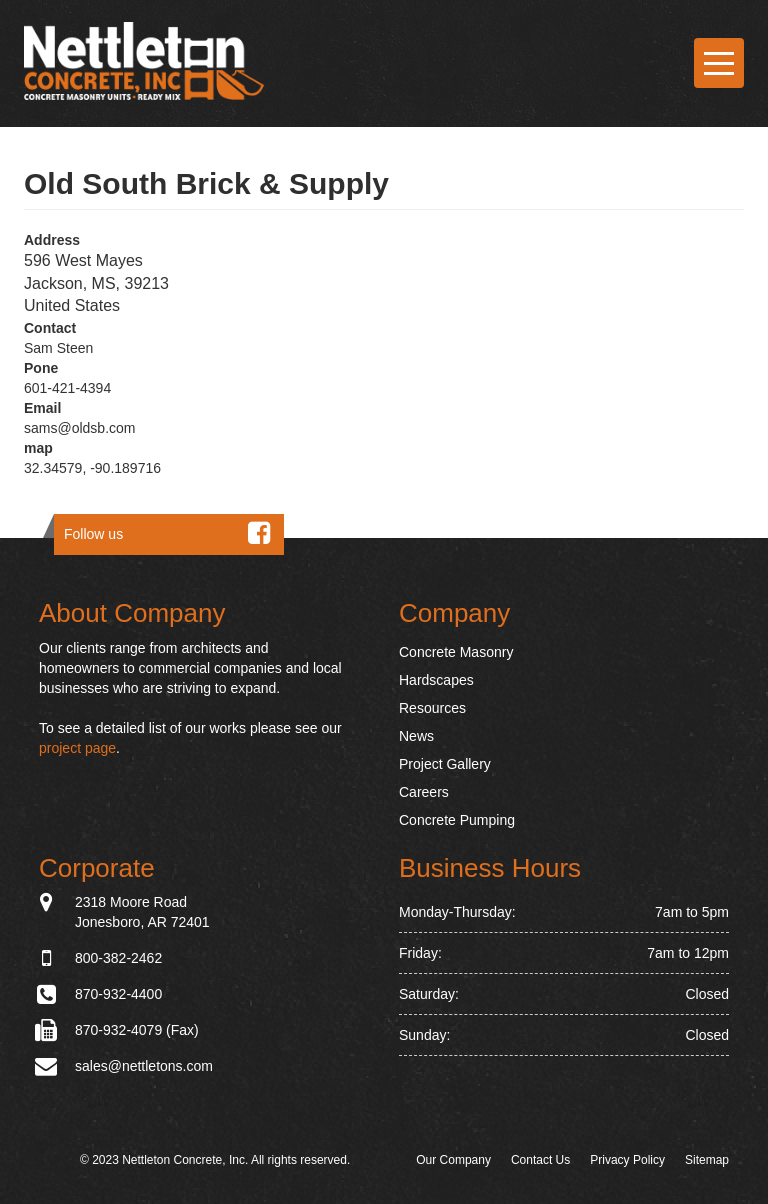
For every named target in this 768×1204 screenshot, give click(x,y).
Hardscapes (436, 680)
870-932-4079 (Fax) (137, 1030)
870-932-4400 (118, 994)
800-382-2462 (118, 958)
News (416, 736)
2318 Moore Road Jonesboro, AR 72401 (142, 911)
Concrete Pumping (457, 820)
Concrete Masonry (456, 652)
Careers (424, 792)
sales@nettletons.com (144, 1066)
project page (77, 748)
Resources (432, 708)
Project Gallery (445, 764)
